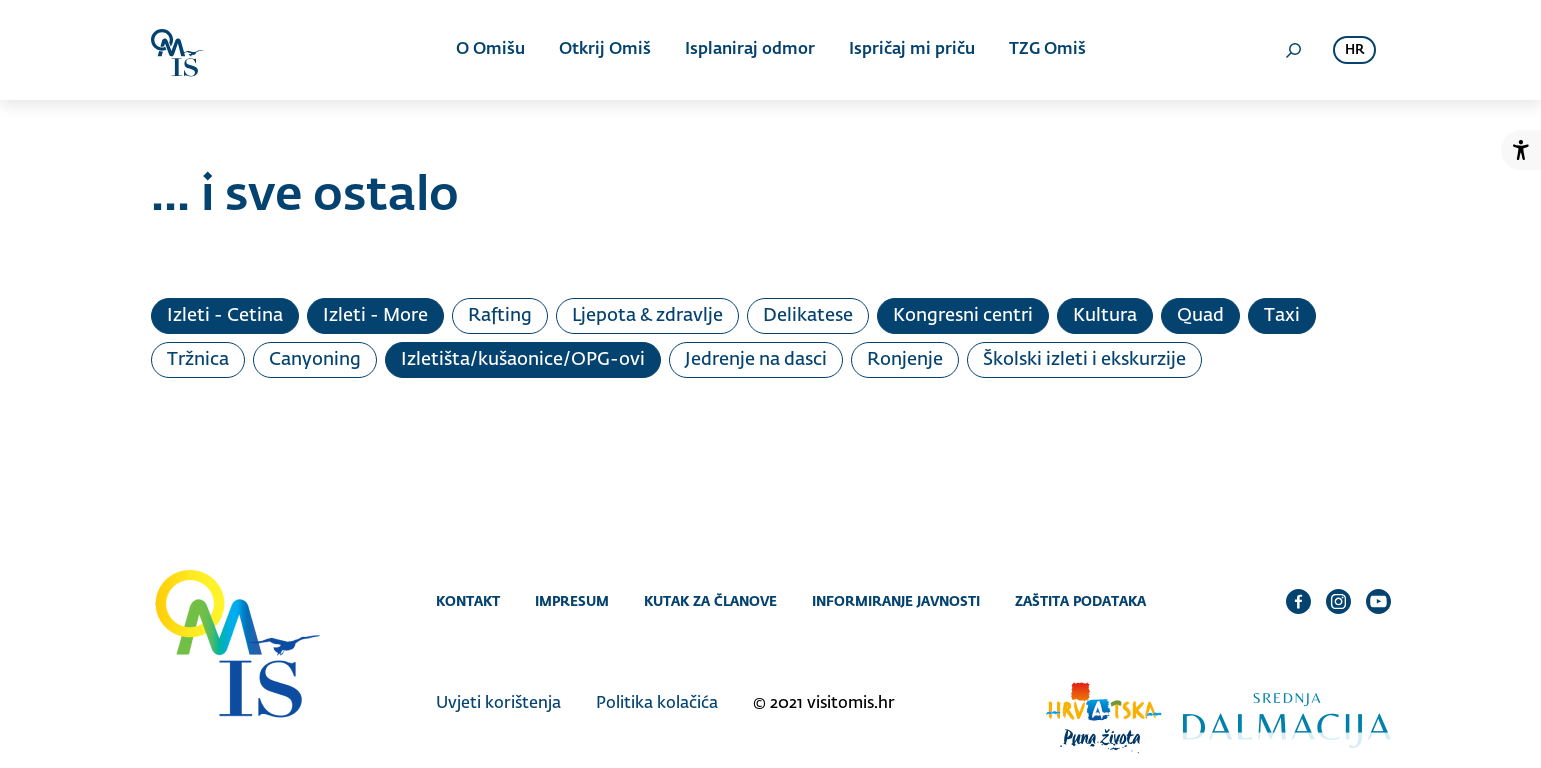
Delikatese (808, 316)
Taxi (1282, 316)
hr (1354, 50)
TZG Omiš (1047, 50)
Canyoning (315, 360)
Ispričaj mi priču (912, 50)
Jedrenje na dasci (756, 360)
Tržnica (198, 360)
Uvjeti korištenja (498, 704)
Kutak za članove (710, 601)
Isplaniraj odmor (750, 50)
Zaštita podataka (1080, 601)
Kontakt (468, 601)
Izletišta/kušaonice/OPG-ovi (523, 360)
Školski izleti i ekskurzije (1084, 360)
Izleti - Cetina (225, 316)
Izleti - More (375, 316)
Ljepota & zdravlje (647, 316)
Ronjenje (905, 360)
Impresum (572, 601)
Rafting (500, 316)
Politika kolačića (657, 704)
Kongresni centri (963, 316)
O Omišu (490, 50)
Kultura (1105, 316)
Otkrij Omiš (605, 50)
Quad (1200, 316)
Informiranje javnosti (896, 601)
